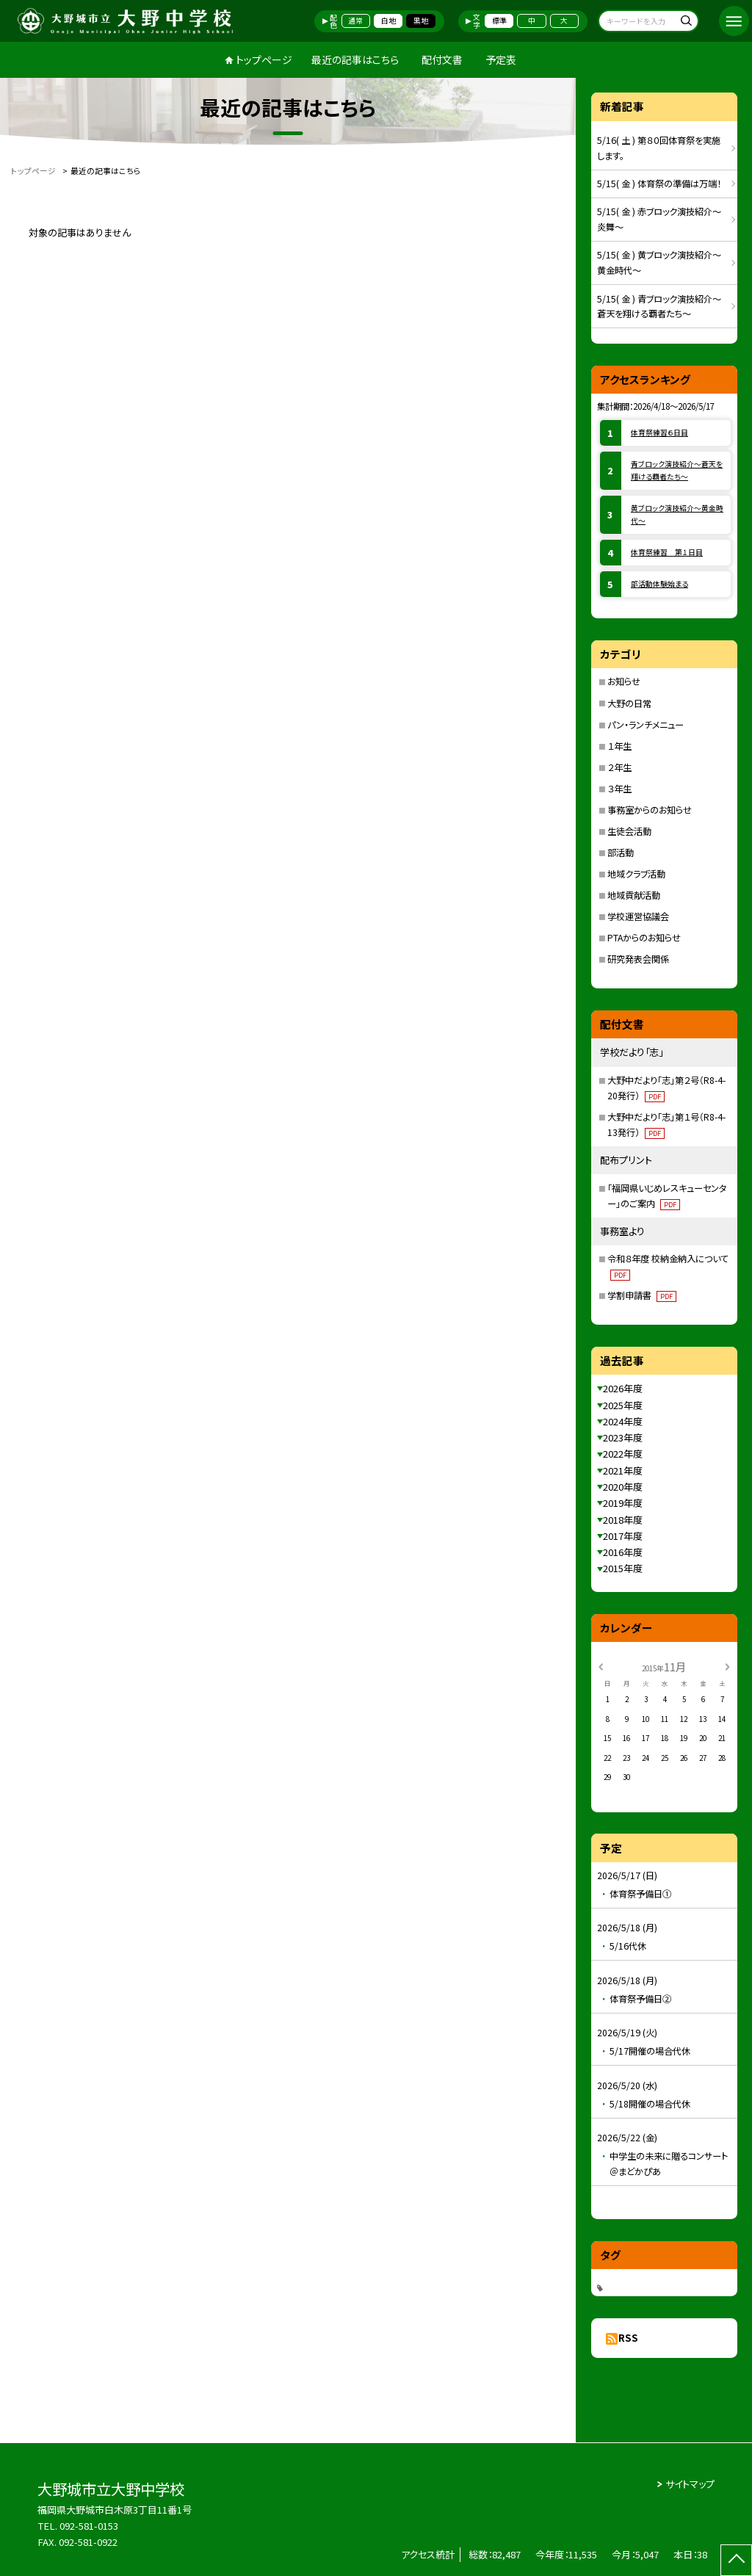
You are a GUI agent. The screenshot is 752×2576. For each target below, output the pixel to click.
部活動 (620, 852)
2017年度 (623, 1536)
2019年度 (623, 1503)
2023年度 (623, 1437)
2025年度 (623, 1405)
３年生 (619, 788)
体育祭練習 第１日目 (667, 552)
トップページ (264, 59)
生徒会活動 (629, 831)
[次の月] (727, 1666)
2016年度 (623, 1552)
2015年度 (623, 1568)
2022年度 (623, 1454)
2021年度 (623, 1470)
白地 (388, 20)
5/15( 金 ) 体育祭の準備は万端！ (659, 183)
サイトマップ (690, 2484)
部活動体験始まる (659, 584)
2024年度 (623, 1421)
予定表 (500, 59)
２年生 (619, 767)
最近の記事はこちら (355, 59)
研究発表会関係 (638, 959)
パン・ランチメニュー (645, 724)
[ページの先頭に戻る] (736, 2560)
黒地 (420, 20)
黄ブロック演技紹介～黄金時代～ (677, 514)
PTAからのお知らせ (644, 937)
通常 (355, 20)
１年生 (619, 746)
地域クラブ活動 (636, 873)
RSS (628, 2338)
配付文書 (442, 59)
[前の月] (601, 1666)
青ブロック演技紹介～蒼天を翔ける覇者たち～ (677, 470)
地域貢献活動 (633, 895)
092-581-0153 (88, 2526)
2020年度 (623, 1487)
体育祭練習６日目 (659, 432)
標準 (499, 20)
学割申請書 (641, 1295)
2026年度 (623, 1388)
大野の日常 (629, 703)
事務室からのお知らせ (649, 810)
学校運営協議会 (638, 916)
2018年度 (623, 1520)
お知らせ (623, 681)
